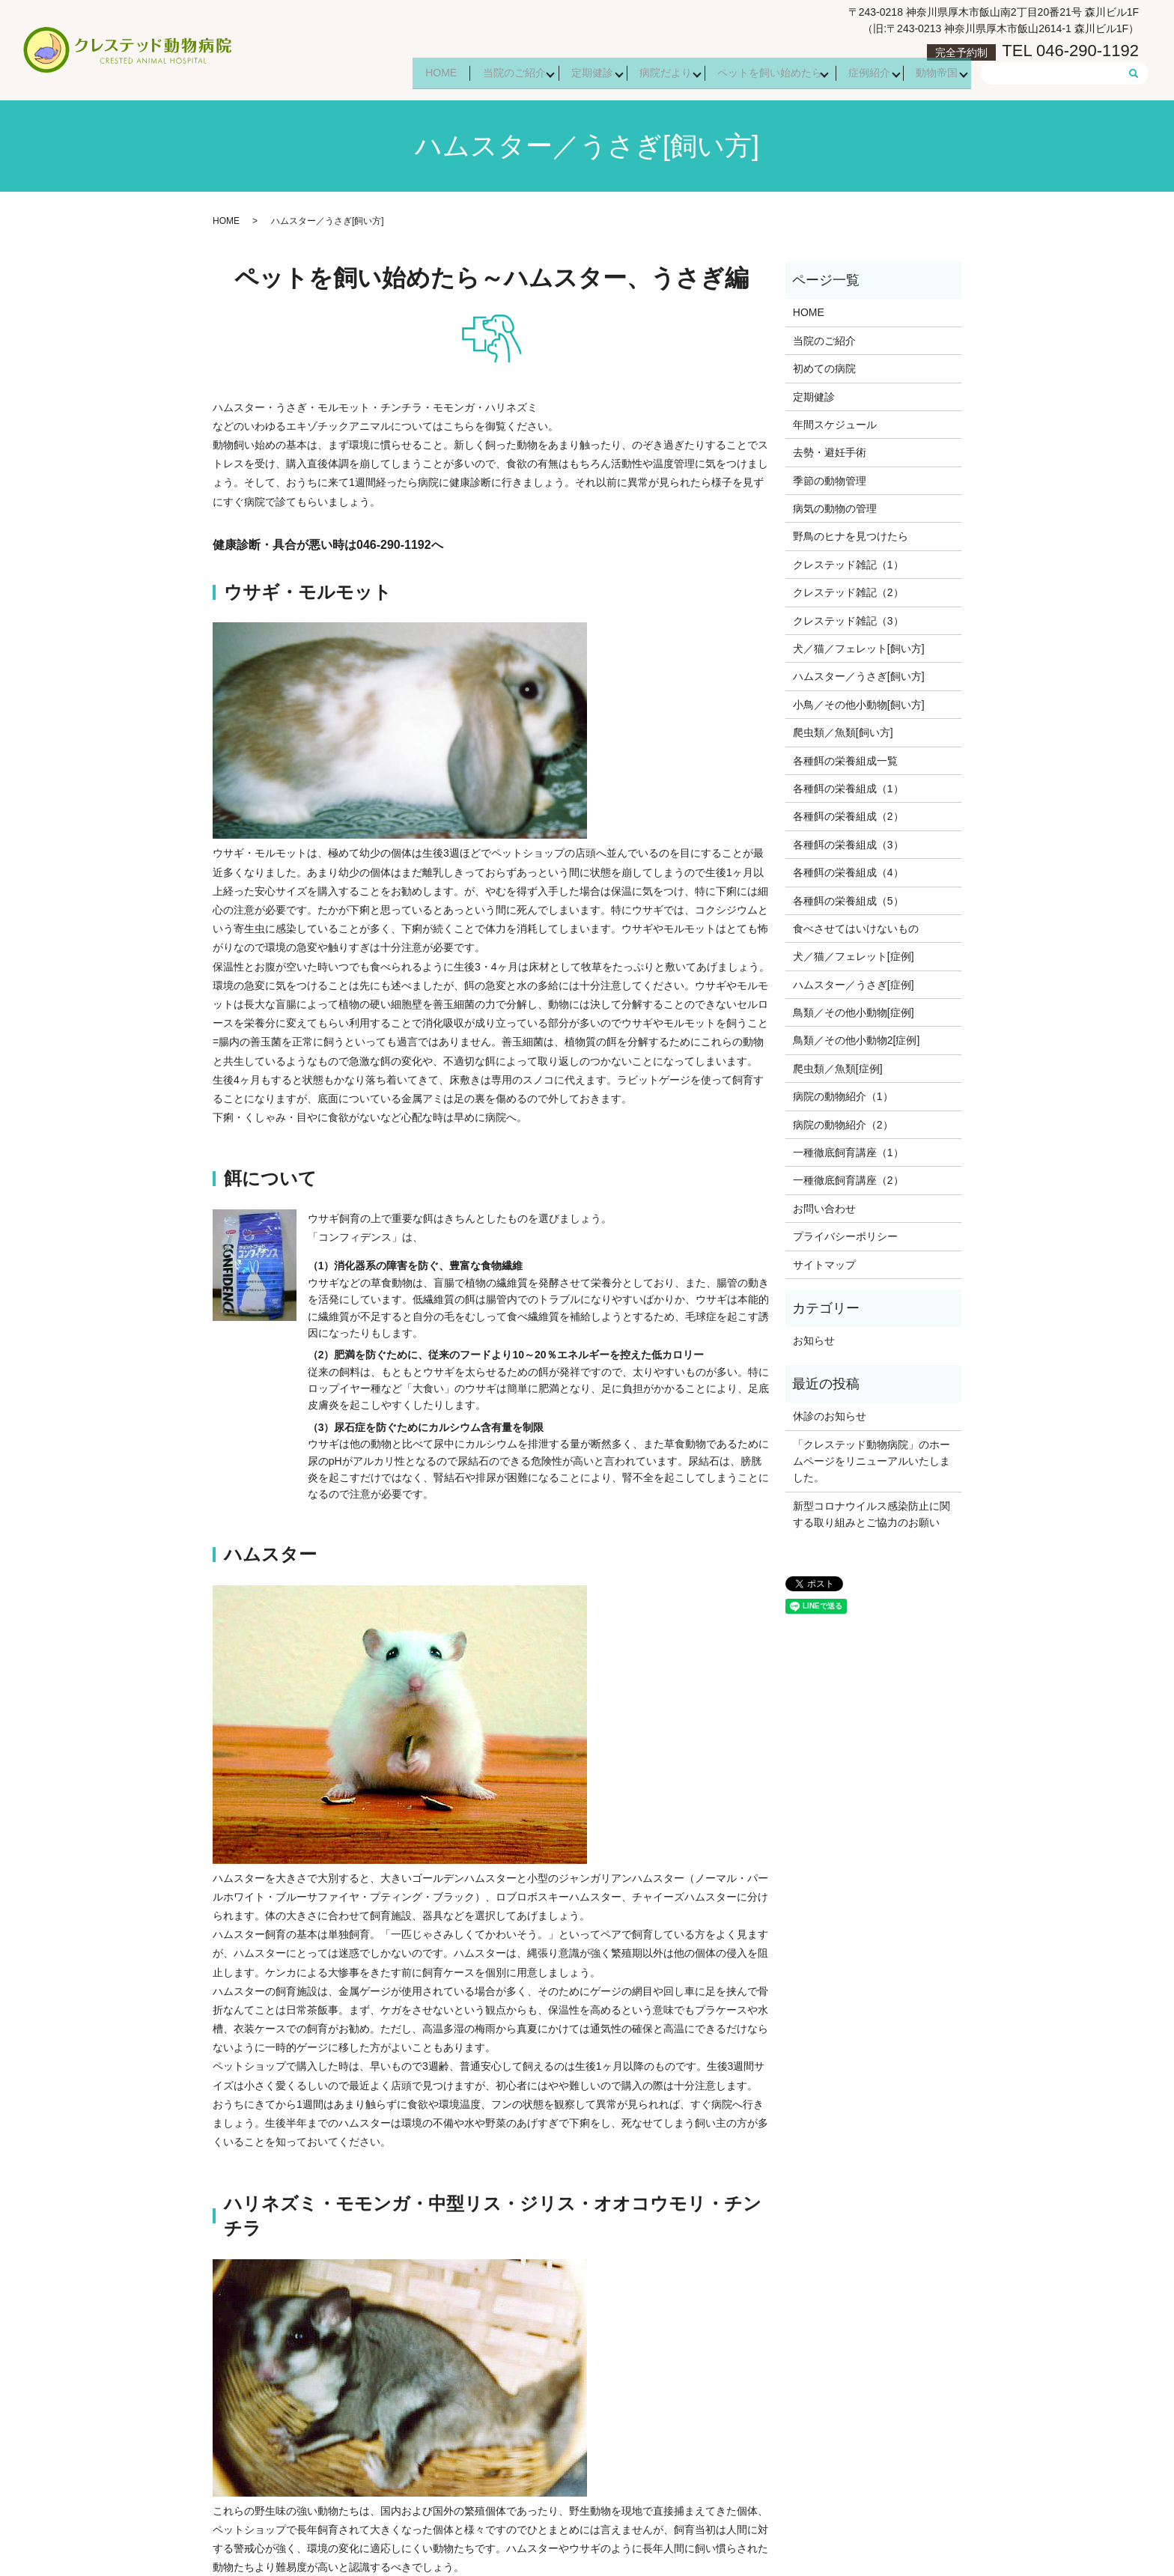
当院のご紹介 (483, 74)
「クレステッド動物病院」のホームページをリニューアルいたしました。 (871, 1461)
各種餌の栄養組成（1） (848, 789)
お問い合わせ (824, 1209)
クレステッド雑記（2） (848, 592)
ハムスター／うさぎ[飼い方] (859, 676)
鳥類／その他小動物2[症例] (856, 1040)
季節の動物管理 (829, 481)
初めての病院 (824, 368)
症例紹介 (861, 74)
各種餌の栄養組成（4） (848, 872)
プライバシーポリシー (845, 1236)
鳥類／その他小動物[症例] (853, 1012)
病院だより (646, 74)
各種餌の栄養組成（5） (848, 901)
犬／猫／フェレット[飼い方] (859, 648)
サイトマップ (824, 1265)
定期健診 (567, 74)
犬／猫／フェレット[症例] (853, 956)
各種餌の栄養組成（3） (848, 845)
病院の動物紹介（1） (843, 1096)
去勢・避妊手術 (829, 452)
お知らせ (814, 1340)
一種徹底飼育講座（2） (848, 1180)
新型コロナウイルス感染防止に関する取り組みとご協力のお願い (871, 1514)
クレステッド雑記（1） (848, 565)
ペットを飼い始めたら (756, 74)
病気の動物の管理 (835, 508)
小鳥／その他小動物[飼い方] (859, 705)
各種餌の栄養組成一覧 (845, 761)
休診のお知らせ (829, 1416)
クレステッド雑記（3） (848, 621)
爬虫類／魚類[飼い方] (843, 732)
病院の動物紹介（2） (843, 1125)
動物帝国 (934, 74)
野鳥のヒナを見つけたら (850, 536)
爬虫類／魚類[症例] (838, 1069)
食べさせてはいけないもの (856, 929)
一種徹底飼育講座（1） (848, 1152)
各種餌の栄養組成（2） (848, 816)
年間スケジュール (835, 425)
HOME (405, 74)
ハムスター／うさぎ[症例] (853, 985)
